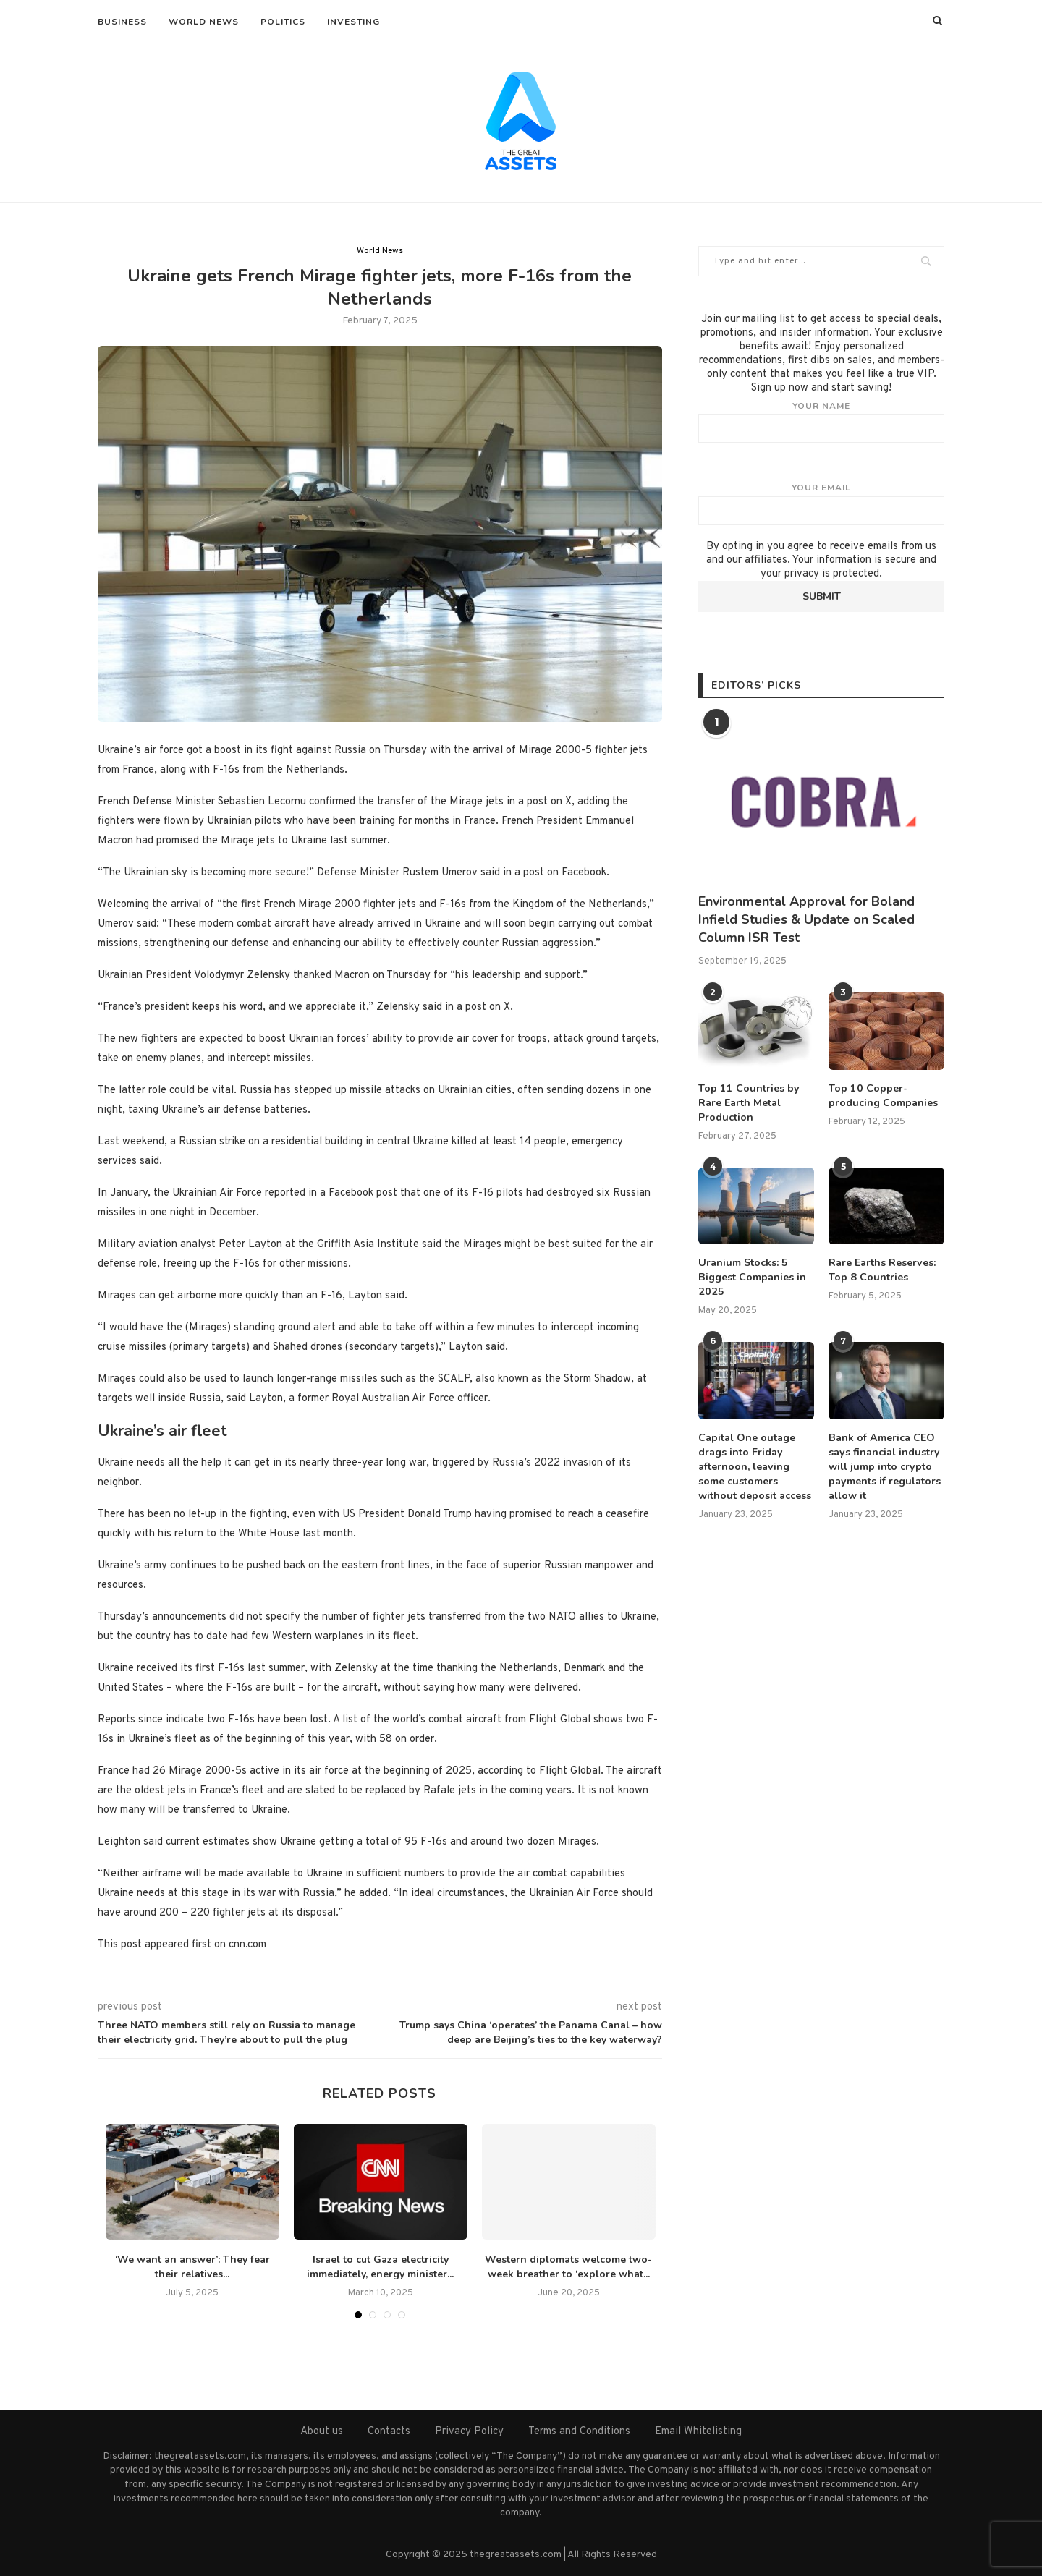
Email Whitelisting (698, 2432)
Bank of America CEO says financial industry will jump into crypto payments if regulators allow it (884, 1464)
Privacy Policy (469, 2432)
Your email (821, 503)
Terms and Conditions (579, 2432)
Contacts (389, 2432)
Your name (821, 421)
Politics (282, 21)
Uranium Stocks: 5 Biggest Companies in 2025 (751, 1276)
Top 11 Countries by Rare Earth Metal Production (747, 1102)
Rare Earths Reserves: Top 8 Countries (882, 1269)
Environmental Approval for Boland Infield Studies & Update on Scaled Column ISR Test (806, 919)
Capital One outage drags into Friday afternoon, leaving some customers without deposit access (754, 1464)
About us (321, 2432)
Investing (353, 21)
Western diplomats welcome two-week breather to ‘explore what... (568, 2267)
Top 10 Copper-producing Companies (883, 1095)
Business (122, 21)
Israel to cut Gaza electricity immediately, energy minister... (380, 2267)
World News (204, 21)
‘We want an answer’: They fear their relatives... (192, 2267)
